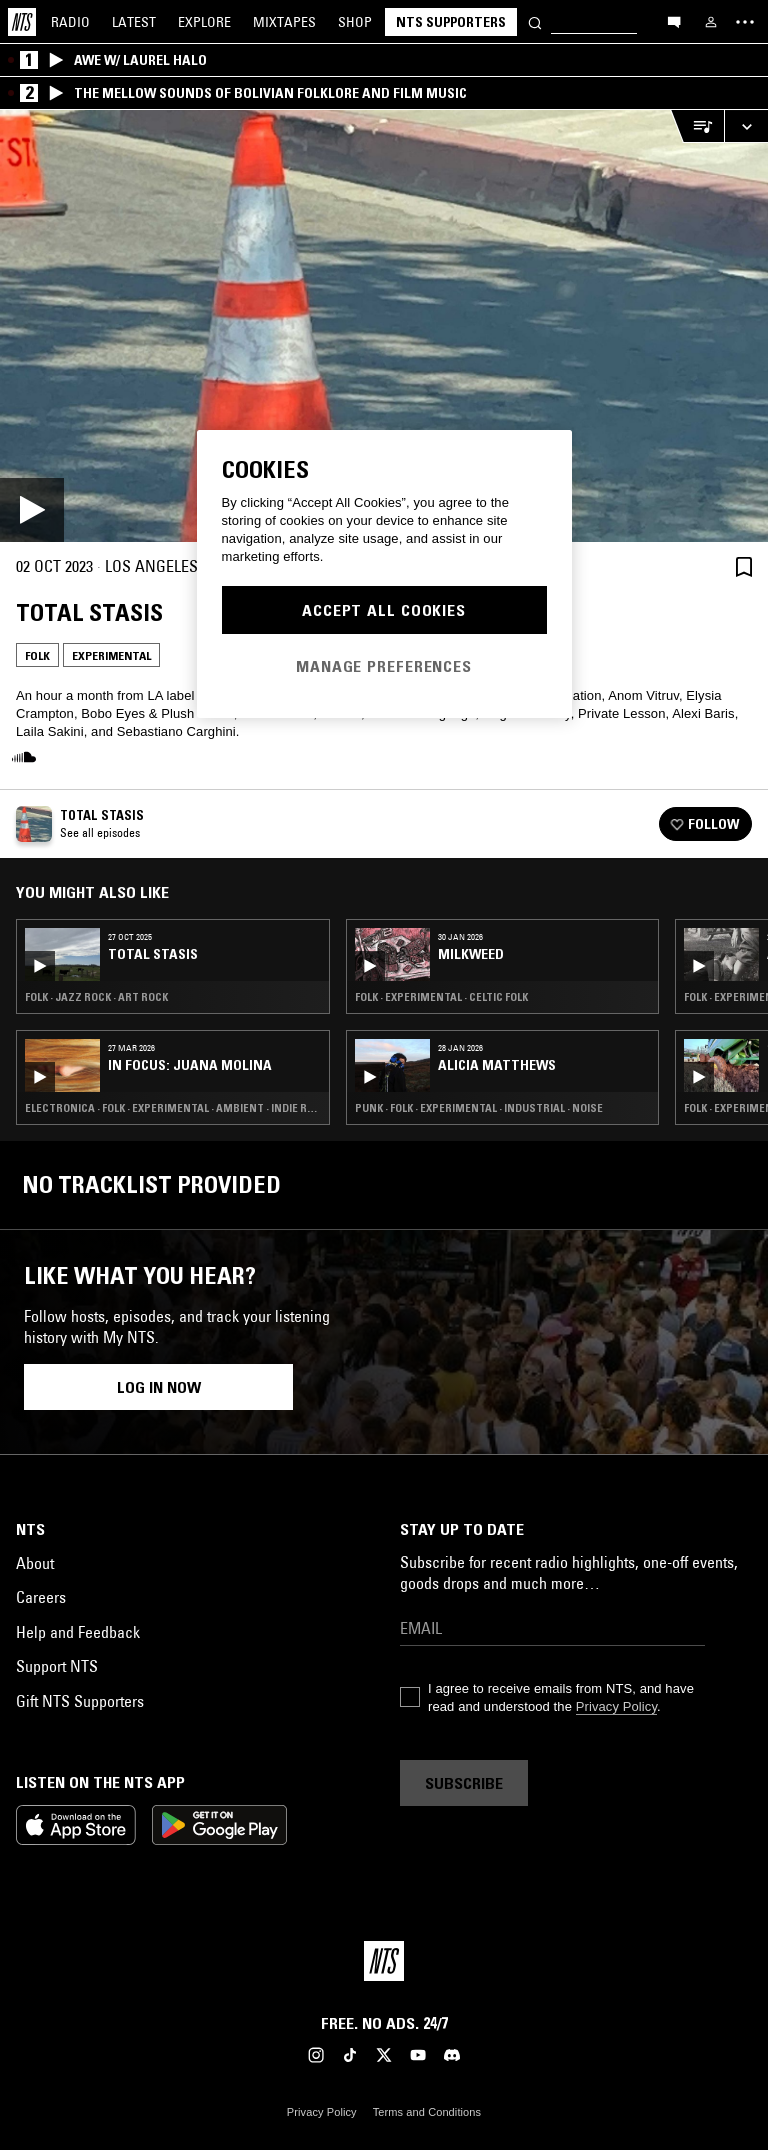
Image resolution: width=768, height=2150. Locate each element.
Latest (134, 22)
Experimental (111, 655)
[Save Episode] (744, 566)
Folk (37, 655)
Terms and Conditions (427, 2112)
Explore (204, 22)
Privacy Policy (616, 1706)
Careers (41, 1597)
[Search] (535, 21)
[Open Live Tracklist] (697, 126)
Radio (70, 22)
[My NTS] (711, 22)
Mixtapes (284, 22)
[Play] (384, 326)
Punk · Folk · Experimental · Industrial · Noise (479, 1108)
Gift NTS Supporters (80, 1701)
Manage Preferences (384, 666)
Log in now (159, 1387)
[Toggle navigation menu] (745, 22)
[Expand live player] (746, 126)
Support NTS (57, 1666)
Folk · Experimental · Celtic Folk (441, 997)
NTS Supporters (451, 22)
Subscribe (464, 1783)
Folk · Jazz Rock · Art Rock (96, 997)
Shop (355, 22)
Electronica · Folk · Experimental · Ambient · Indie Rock (173, 1108)
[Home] (22, 22)
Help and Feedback (78, 1632)
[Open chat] (674, 21)
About (35, 1563)
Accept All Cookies (384, 610)
